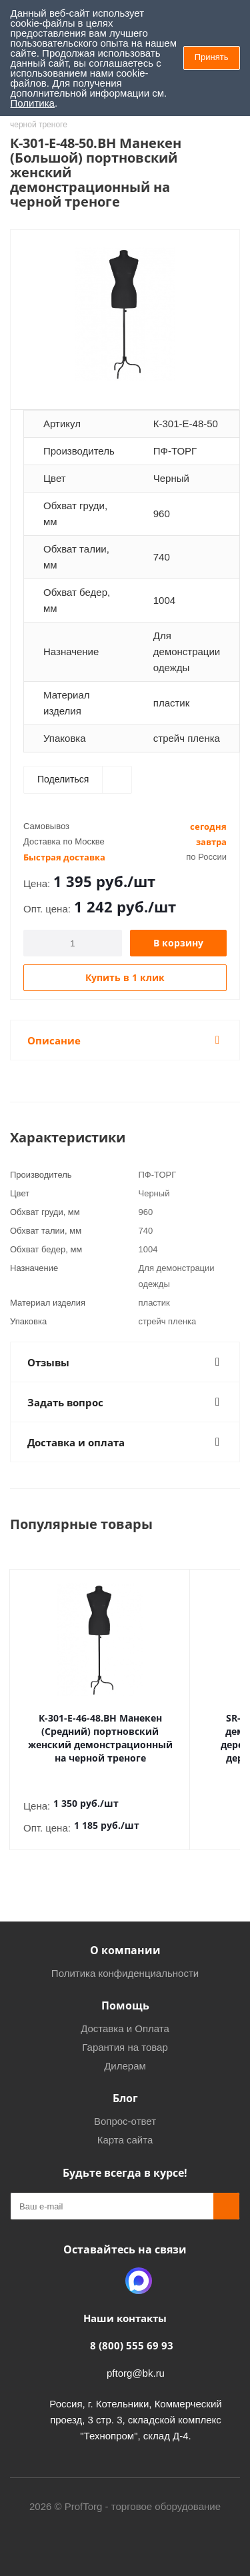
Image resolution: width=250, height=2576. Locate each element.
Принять (212, 57)
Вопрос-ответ (125, 2107)
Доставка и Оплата (125, 2015)
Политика (33, 103)
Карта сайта (125, 2126)
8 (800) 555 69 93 (131, 2332)
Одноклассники (105, 2267)
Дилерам (125, 2052)
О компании (125, 1937)
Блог (125, 2084)
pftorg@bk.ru (136, 2359)
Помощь (125, 1992)
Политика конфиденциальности (125, 1959)
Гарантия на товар (124, 2033)
